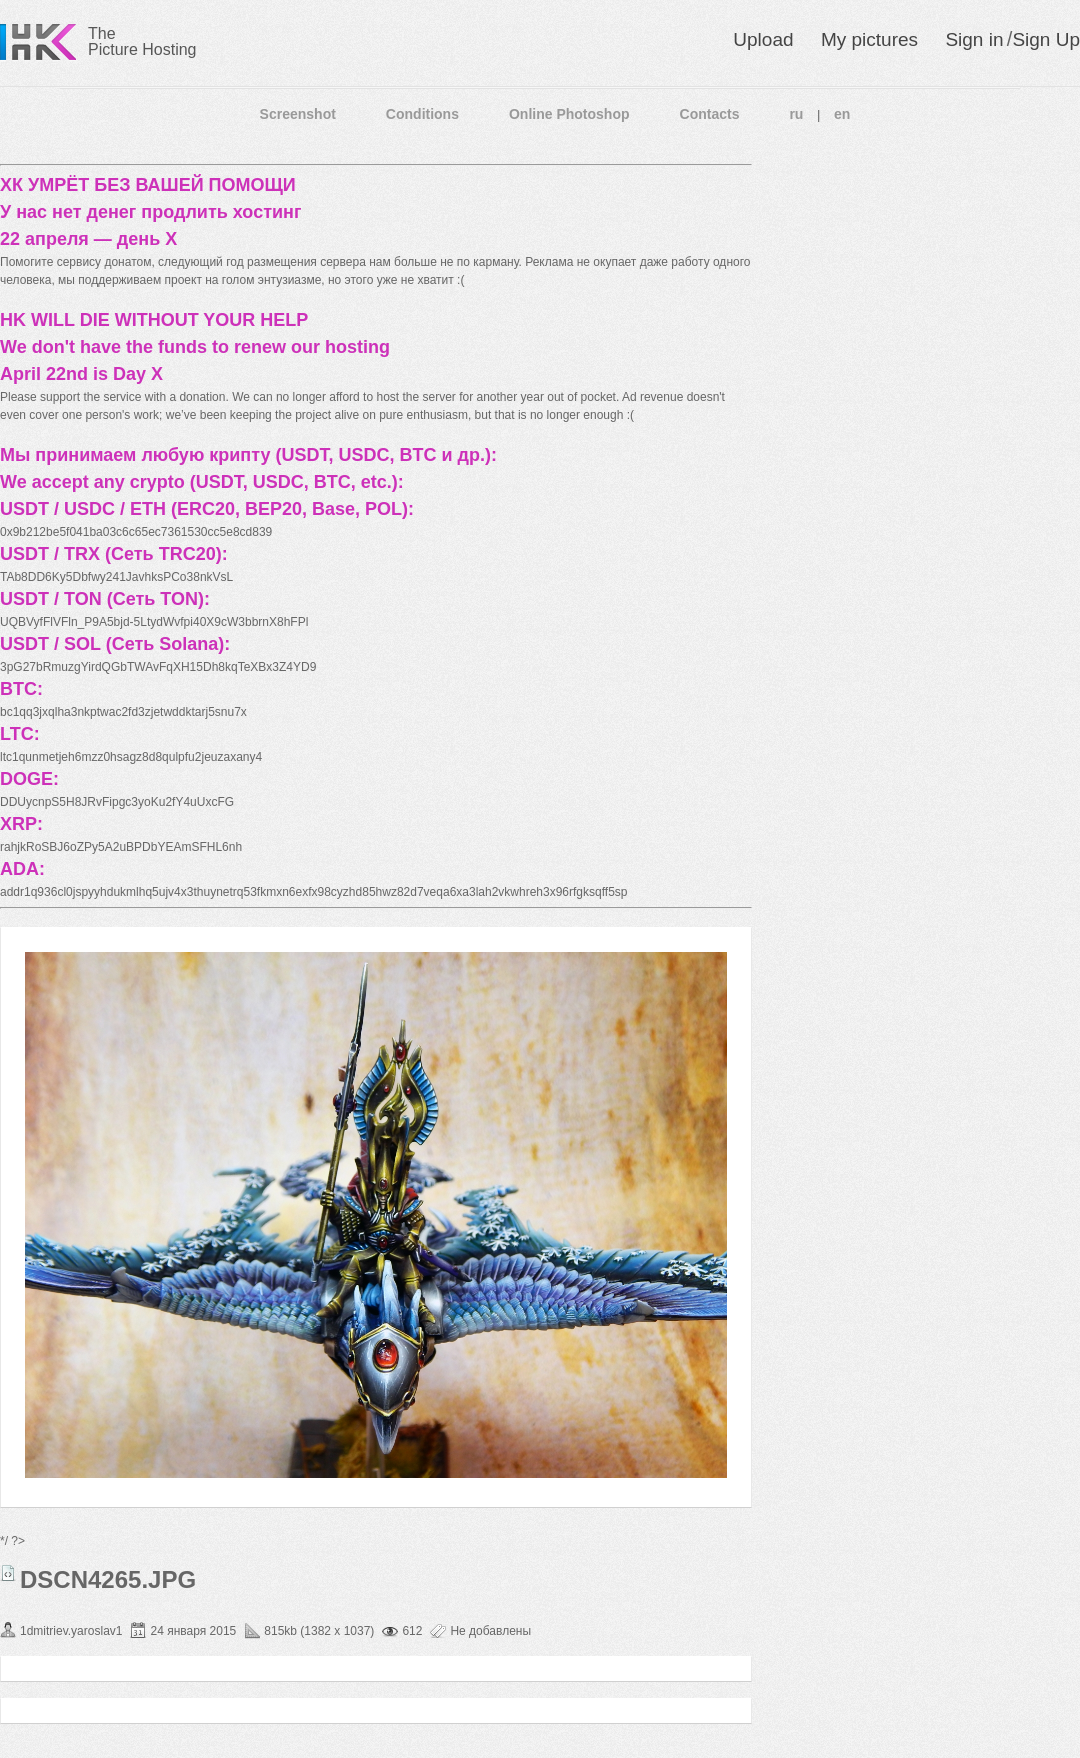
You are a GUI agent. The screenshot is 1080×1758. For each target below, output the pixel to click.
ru (796, 114)
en (842, 114)
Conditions (422, 114)
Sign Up (1046, 39)
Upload (763, 39)
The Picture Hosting (142, 41)
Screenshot (298, 114)
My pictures (869, 39)
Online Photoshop (569, 114)
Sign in (974, 39)
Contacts (710, 114)
